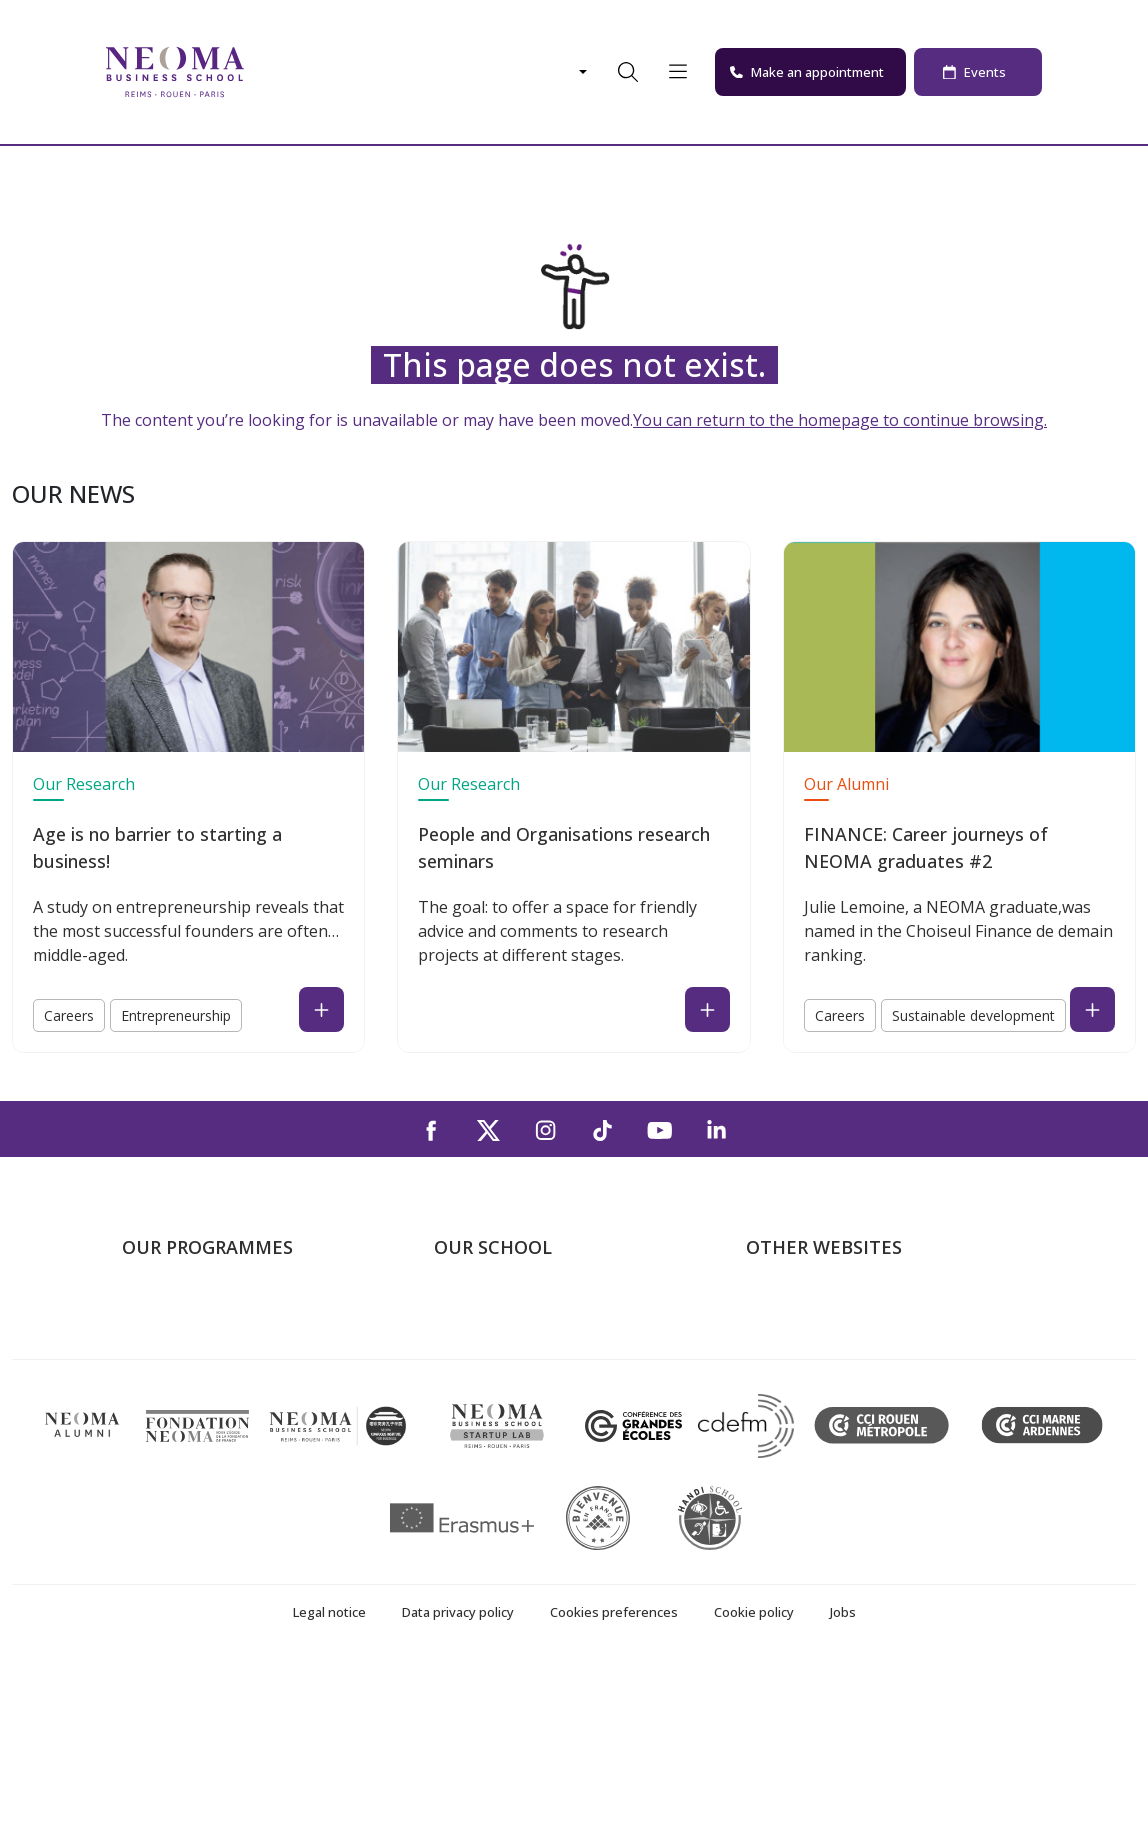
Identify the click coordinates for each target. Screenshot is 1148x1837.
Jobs (843, 1785)
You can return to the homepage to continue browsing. (840, 420)
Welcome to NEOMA (820, 1309)
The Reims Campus (502, 1367)
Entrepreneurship (176, 1015)
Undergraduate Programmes (224, 1309)
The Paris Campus (498, 1338)
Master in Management (205, 1338)
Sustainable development (973, 1015)
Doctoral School (180, 1453)
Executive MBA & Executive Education (256, 1424)
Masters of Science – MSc (215, 1367)
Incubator (781, 1367)
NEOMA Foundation (818, 1395)
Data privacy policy (458, 1785)
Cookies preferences (614, 1785)
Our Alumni (846, 784)
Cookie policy (754, 1785)
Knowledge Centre (811, 1453)
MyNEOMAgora (803, 1424)
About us (466, 1309)
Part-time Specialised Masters (228, 1395)
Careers (69, 1015)
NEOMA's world (803, 1338)
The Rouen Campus (504, 1395)
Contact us (472, 1424)
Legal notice (329, 1785)
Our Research (84, 784)
